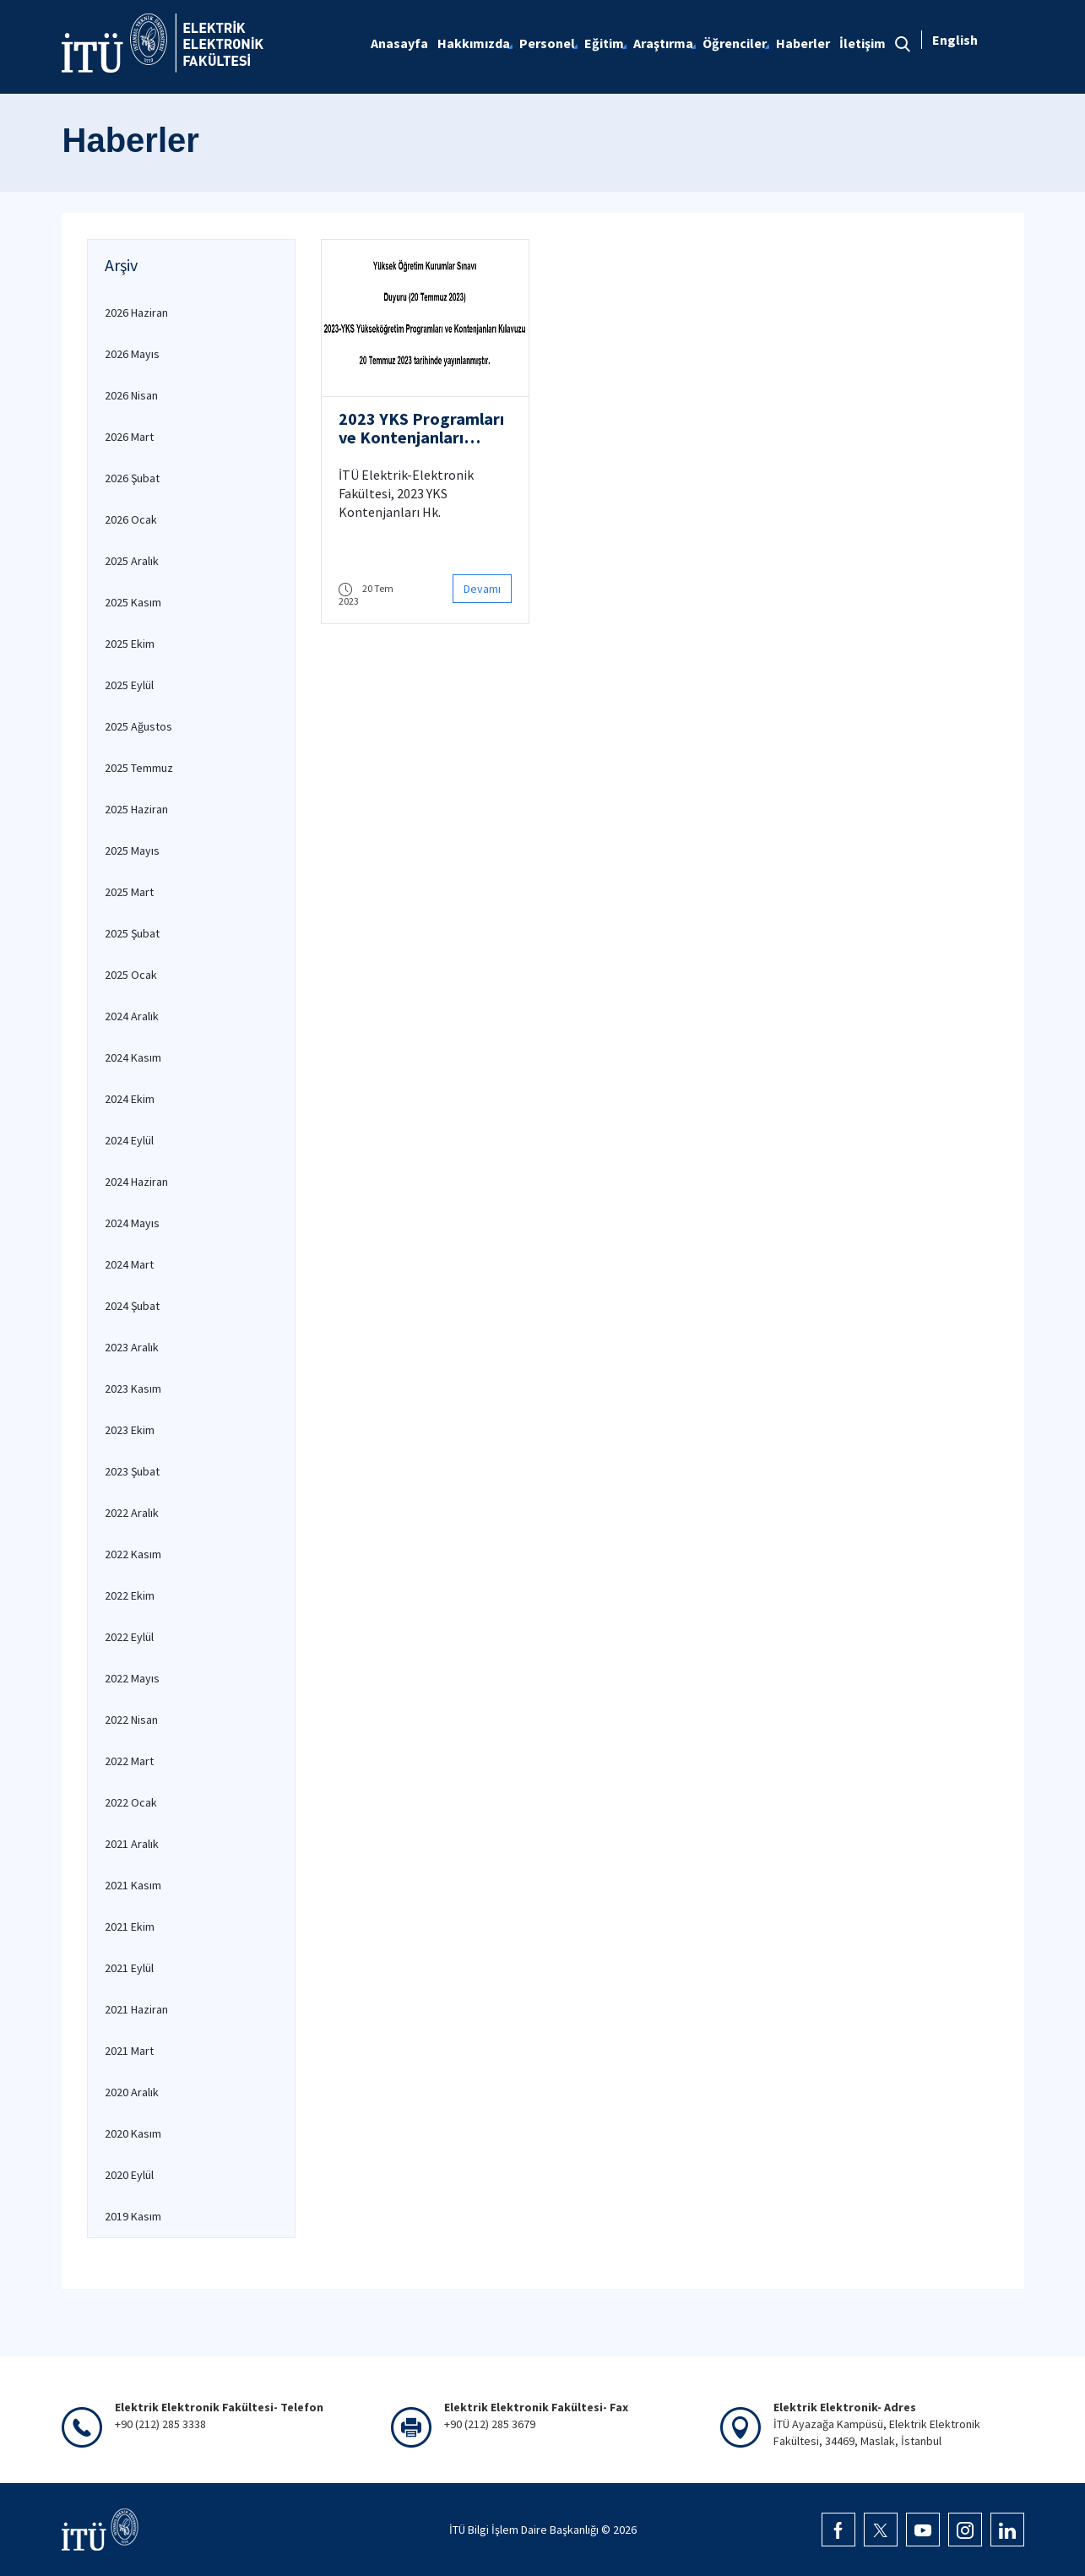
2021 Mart (129, 2050)
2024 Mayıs (132, 1223)
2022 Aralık (132, 1512)
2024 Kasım (133, 1057)
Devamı (482, 588)
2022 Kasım (133, 1554)
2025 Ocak (131, 974)
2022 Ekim (130, 1595)
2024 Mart (129, 1264)
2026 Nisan (131, 395)
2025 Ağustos (138, 726)
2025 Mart (129, 891)
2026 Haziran (136, 312)
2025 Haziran (136, 809)
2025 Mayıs (132, 850)
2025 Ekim (130, 643)
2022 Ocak (131, 1802)
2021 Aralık (132, 1843)
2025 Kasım (133, 602)
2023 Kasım (133, 1388)
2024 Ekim (130, 1098)
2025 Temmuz (139, 767)
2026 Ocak (131, 519)
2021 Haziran (136, 2009)
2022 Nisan (131, 1719)
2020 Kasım (133, 2133)
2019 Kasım (133, 2216)
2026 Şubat (132, 478)
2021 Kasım (133, 1885)
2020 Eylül (129, 2174)
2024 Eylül (129, 1140)
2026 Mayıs (132, 353)
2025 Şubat (132, 933)
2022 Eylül (129, 1636)
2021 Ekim (130, 1926)
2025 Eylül (129, 685)
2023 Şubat (132, 1471)
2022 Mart (129, 1761)
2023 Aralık (132, 1347)
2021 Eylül (129, 1967)
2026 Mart (129, 436)
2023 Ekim (130, 1429)
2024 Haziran (136, 1181)
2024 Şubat (132, 1305)
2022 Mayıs (132, 1678)
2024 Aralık (132, 1016)
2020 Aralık (132, 2092)
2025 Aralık (132, 560)
